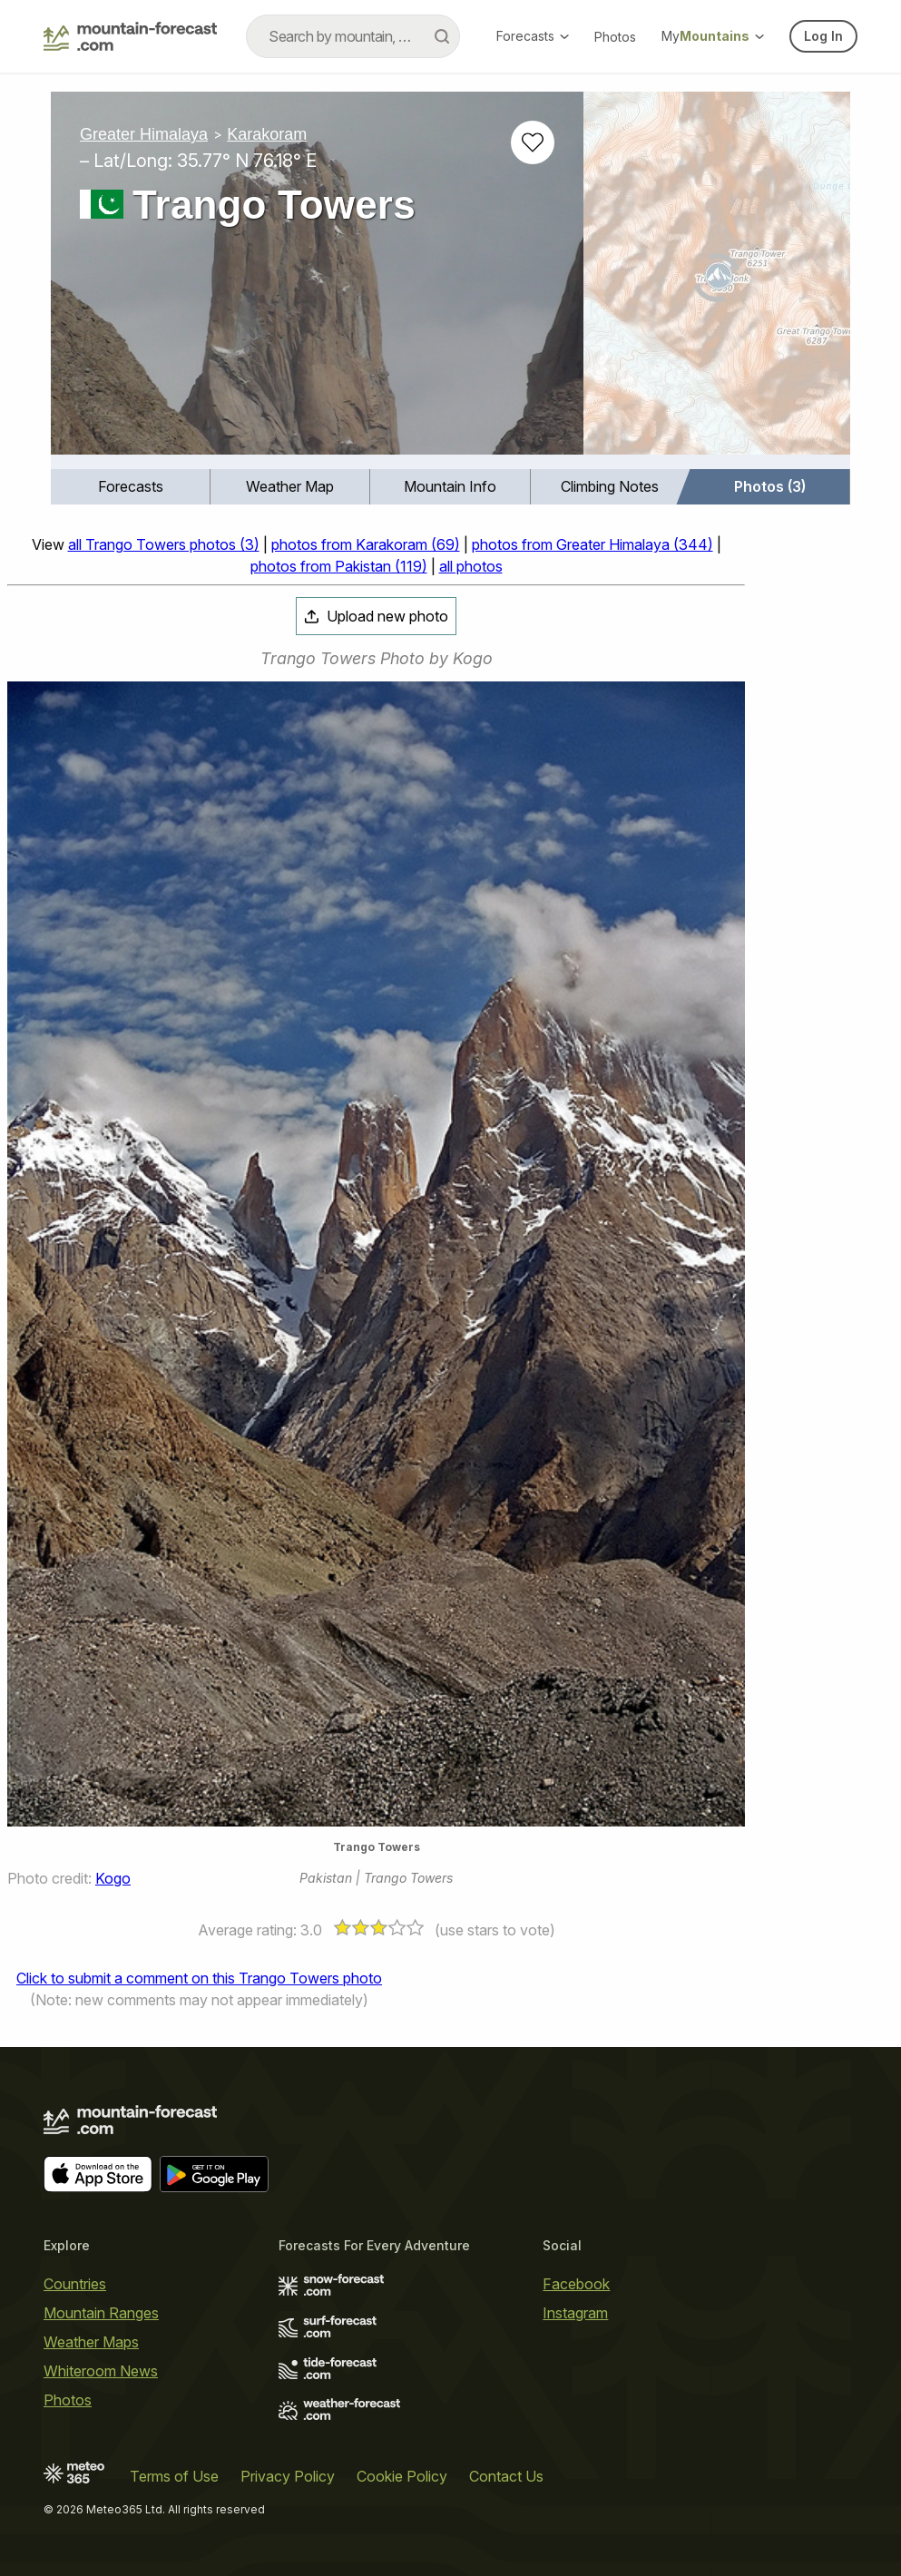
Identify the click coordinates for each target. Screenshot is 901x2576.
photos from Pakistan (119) (338, 566)
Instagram (575, 2313)
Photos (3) (770, 486)
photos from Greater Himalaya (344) (592, 544)
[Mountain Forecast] (130, 36)
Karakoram (267, 134)
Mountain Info (450, 486)
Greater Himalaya (144, 134)
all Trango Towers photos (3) (164, 544)
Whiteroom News (101, 2371)
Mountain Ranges (101, 2313)
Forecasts (532, 36)
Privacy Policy (287, 2476)
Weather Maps (91, 2342)
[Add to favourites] (532, 142)
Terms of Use (174, 2476)
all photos (471, 566)
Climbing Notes (610, 486)
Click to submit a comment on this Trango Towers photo (199, 1978)
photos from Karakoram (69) (365, 544)
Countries (75, 2284)
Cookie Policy (402, 2476)
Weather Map (290, 486)
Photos (615, 36)
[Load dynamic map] (716, 280)
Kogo (113, 1878)
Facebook (576, 2284)
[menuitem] (131, 486)
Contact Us (506, 2476)
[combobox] (353, 36)
